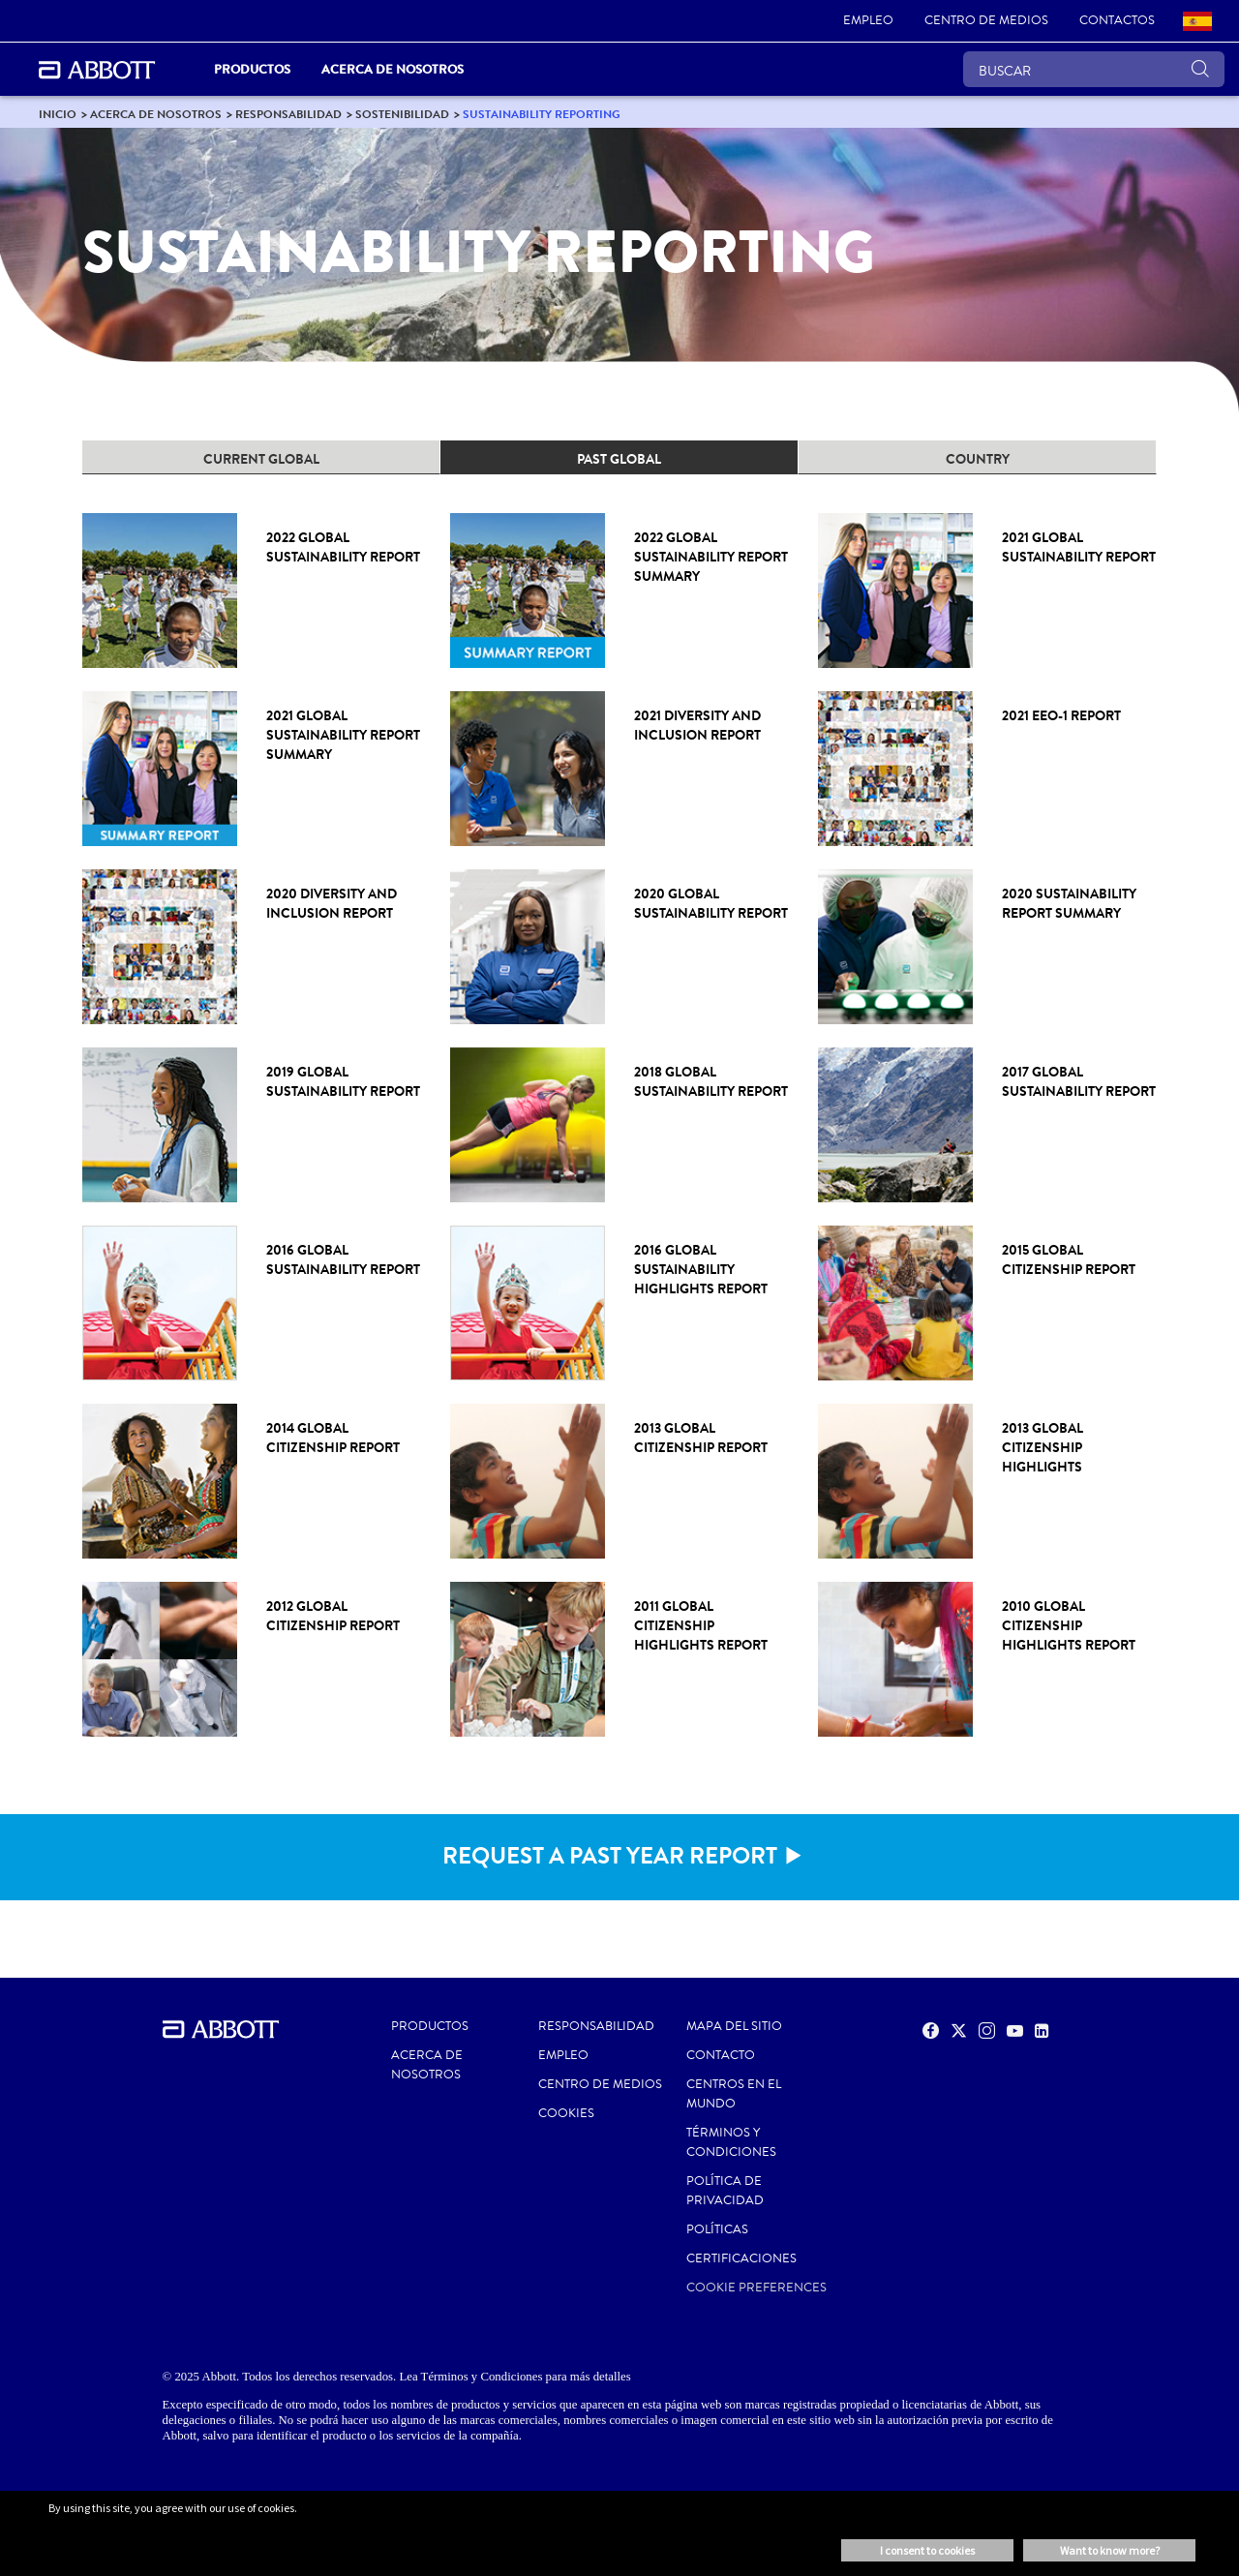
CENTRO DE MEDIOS (600, 2084)
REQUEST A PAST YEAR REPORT (609, 1855)
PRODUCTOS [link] (252, 69)
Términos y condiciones (731, 2142)
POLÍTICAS (717, 2229)
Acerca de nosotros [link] (392, 69)
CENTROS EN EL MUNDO (733, 2094)
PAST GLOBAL (619, 459)
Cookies (566, 2113)
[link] (868, 21)
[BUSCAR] (1093, 69)
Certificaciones (741, 2258)
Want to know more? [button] (1110, 2550)
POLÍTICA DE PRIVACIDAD (725, 2190)
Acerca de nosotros (427, 2064)
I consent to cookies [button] (927, 2550)
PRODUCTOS (429, 2026)
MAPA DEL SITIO (734, 2026)
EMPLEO (563, 2055)
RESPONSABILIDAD (596, 2026)
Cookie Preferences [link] (756, 2287)
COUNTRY (978, 459)
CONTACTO (720, 2055)
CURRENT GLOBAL (261, 459)
